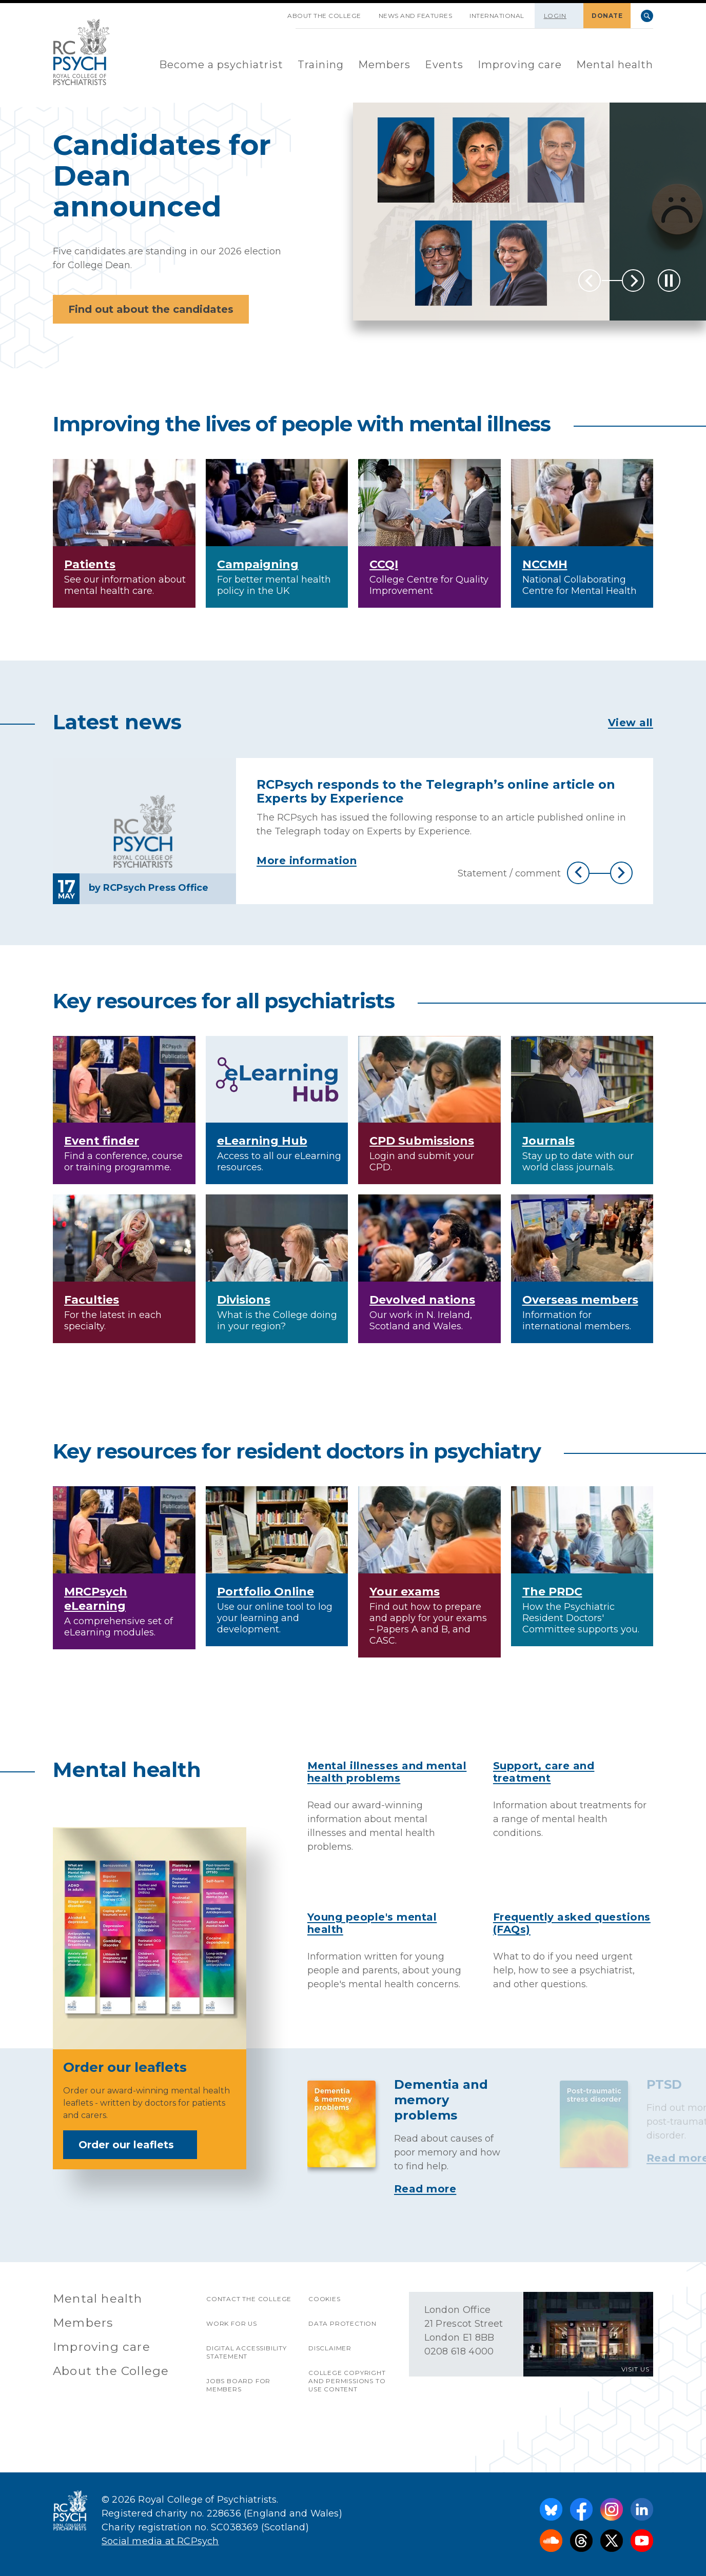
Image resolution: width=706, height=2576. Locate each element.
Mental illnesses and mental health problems (387, 1772)
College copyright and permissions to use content (347, 2381)
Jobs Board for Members (238, 2385)
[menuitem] (221, 65)
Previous (589, 280)
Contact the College (248, 2299)
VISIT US (635, 2369)
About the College (324, 15)
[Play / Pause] (669, 280)
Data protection (342, 2323)
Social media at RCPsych (160, 2541)
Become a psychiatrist (221, 64)
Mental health (614, 64)
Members (384, 64)
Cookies (324, 2299)
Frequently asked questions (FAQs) (572, 1923)
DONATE (607, 15)
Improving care (520, 64)
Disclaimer (329, 2348)
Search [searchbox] (647, 16)
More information (307, 860)
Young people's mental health (372, 1923)
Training (321, 64)
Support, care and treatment (544, 1772)
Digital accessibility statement (246, 2352)
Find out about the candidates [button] (150, 309)
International (496, 15)
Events (444, 64)
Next (633, 280)
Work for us (231, 2323)
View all (630, 722)
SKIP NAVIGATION (269, 11)
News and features (416, 15)
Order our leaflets (133, 2145)
